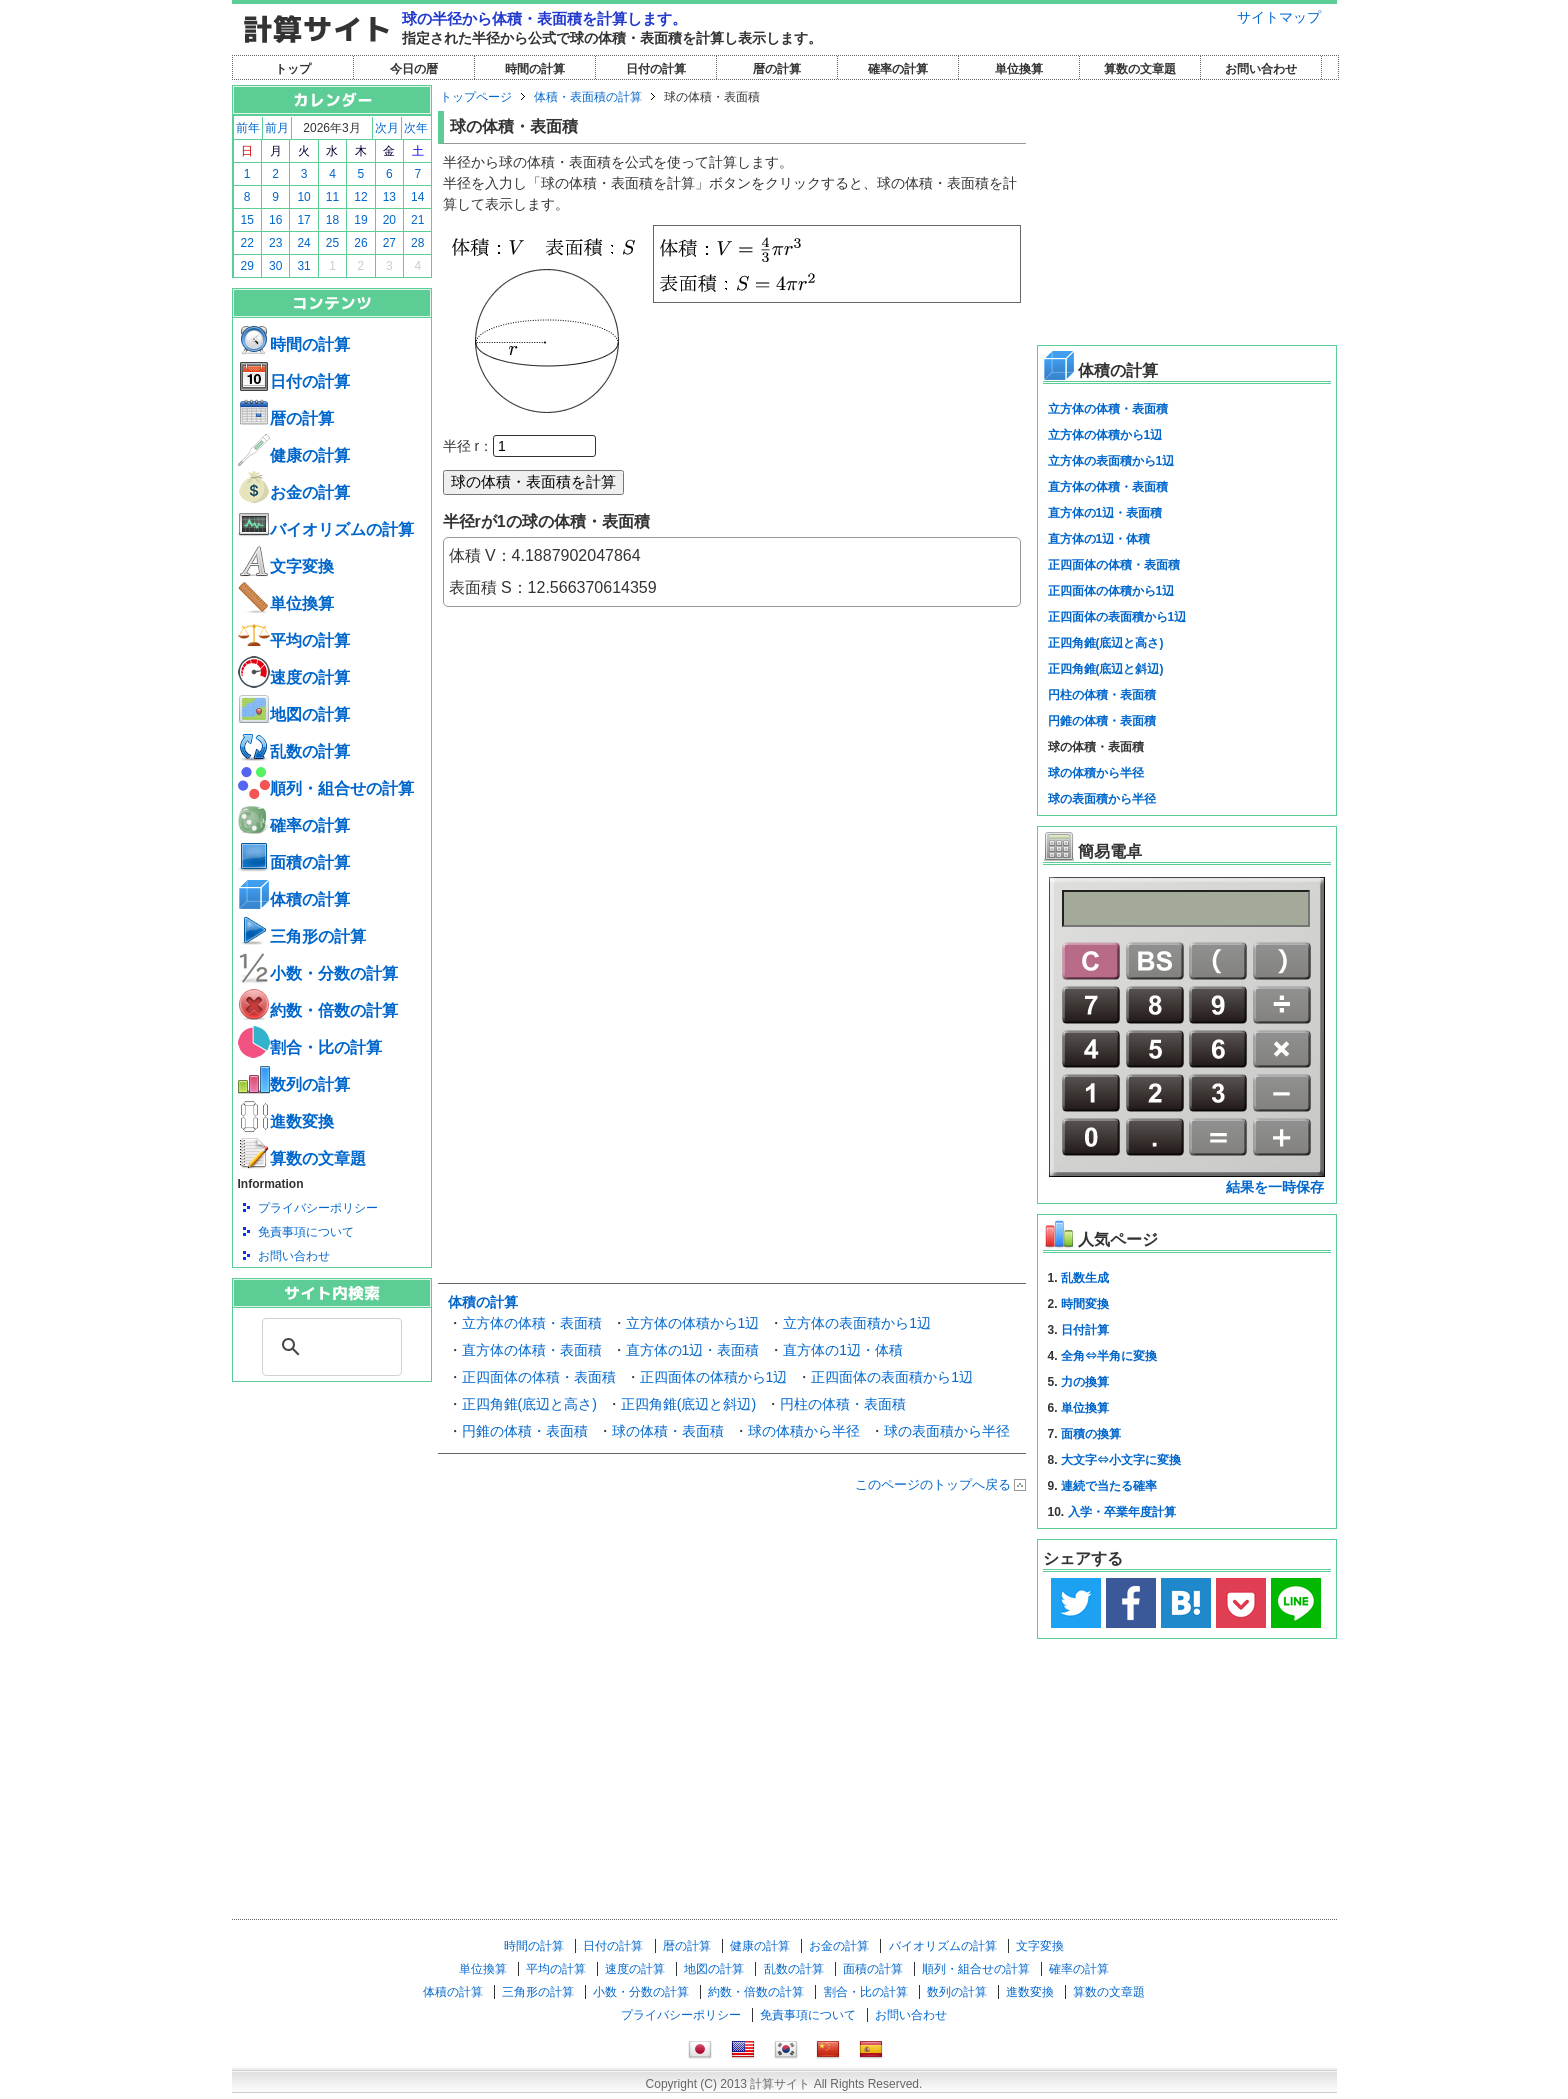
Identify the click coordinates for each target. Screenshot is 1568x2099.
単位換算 (1019, 69)
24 (303, 243)
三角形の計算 (302, 936)
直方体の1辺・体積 (843, 1350)
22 (247, 243)
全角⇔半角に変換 (1109, 1356)
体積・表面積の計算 (588, 97)
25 (332, 243)
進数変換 (286, 1121)
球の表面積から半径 (947, 1431)
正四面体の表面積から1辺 (892, 1377)
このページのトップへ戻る (933, 1484)
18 (332, 220)
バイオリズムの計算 (326, 529)
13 (389, 197)
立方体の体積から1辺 (693, 1323)
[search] (329, 1347)
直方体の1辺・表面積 (693, 1350)
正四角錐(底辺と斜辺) (688, 1404)
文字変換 (286, 566)
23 (275, 243)
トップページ (476, 97)
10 (303, 197)
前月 (277, 128)
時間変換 (1085, 1304)
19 (360, 220)
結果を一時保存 (1275, 1187)
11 (332, 197)
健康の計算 (294, 455)
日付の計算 (656, 69)
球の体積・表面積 (668, 1431)
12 (360, 197)
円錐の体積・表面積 (525, 1431)
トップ (293, 69)
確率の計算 (898, 69)
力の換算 (1085, 1382)
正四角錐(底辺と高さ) (529, 1404)
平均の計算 (294, 640)
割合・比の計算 (310, 1047)
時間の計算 (535, 69)
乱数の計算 (294, 751)
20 (389, 220)
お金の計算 (294, 492)
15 (247, 220)
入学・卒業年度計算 (1122, 1512)
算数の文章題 (1140, 69)
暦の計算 (777, 69)
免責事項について (306, 1232)
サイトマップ (1279, 17)
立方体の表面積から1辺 (857, 1323)
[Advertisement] (332, 1492)
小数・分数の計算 (318, 973)
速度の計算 (294, 677)
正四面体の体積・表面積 (539, 1377)
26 (360, 243)
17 (303, 220)
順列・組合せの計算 (326, 788)
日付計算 (1085, 1330)
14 (417, 197)
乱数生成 (1085, 1278)
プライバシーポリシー (318, 1208)
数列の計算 (294, 1084)
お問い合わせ (1261, 69)
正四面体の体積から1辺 (714, 1377)
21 (417, 220)
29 (247, 266)
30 (275, 266)
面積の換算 (1091, 1434)
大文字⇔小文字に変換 (1121, 1460)
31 (303, 266)
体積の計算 (294, 899)
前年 (248, 128)
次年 (416, 128)
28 (417, 243)
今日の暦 (414, 69)
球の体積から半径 (804, 1431)
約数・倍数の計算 (318, 1010)
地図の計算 (294, 714)
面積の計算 (294, 862)
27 (389, 243)
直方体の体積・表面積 (532, 1350)
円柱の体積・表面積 (843, 1404)
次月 (387, 128)
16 (275, 220)
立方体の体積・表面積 (532, 1323)
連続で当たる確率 (1109, 1486)
